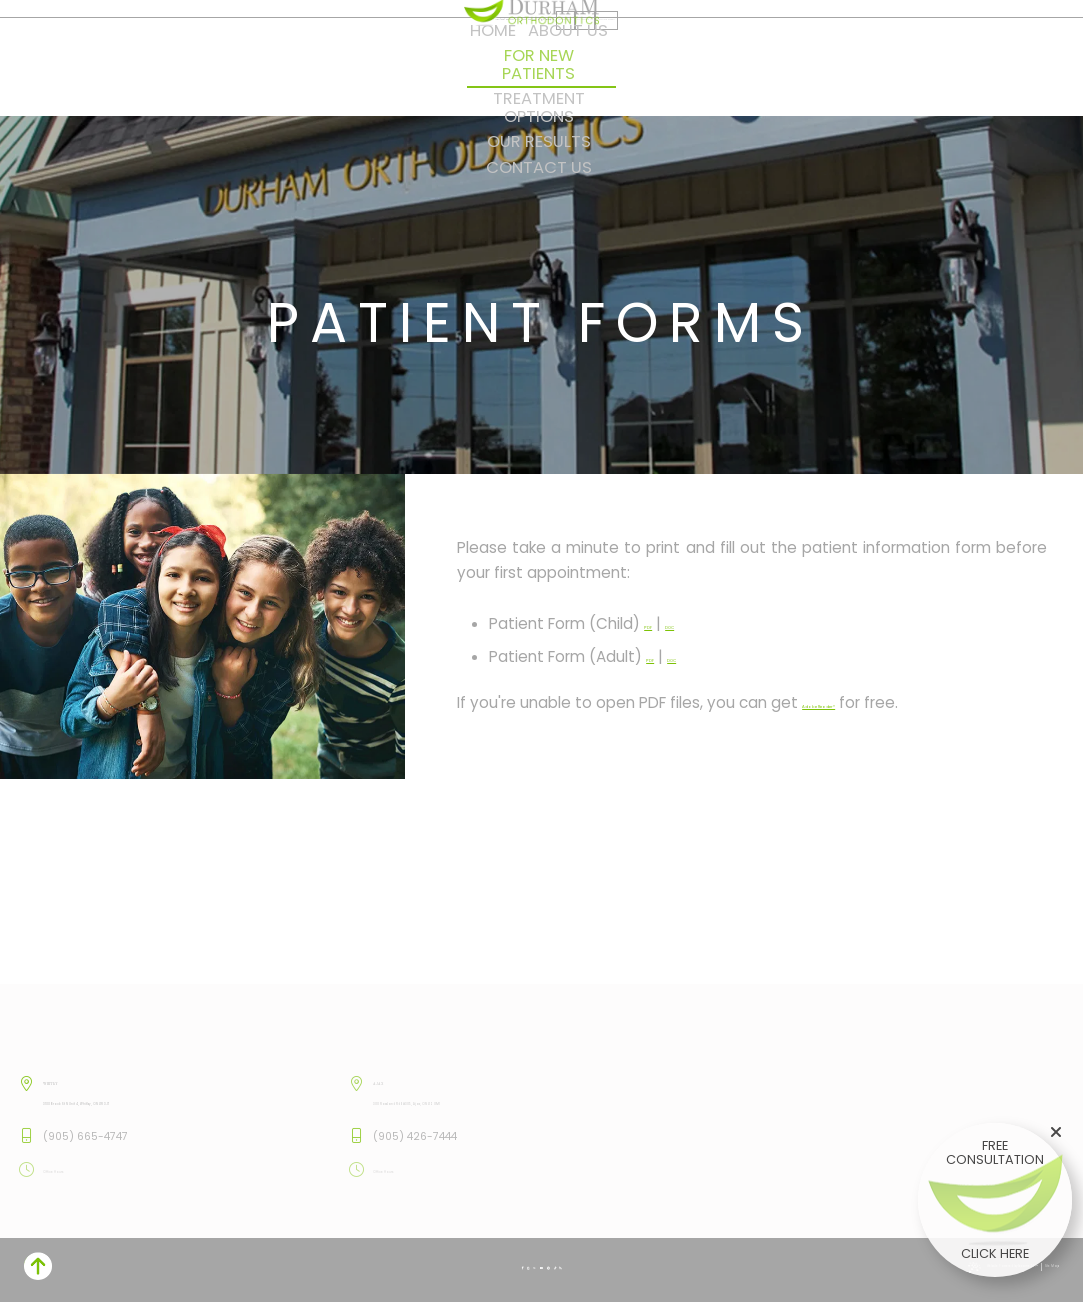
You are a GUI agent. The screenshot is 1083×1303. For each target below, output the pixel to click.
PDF (657, 623)
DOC (701, 623)
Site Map (246, 1268)
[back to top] (1045, 1269)
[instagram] (618, 43)
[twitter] (635, 43)
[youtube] (653, 43)
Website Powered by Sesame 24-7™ (130, 1268)
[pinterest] (672, 43)
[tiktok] (688, 43)
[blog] (705, 43)
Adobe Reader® (860, 702)
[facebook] (603, 43)
